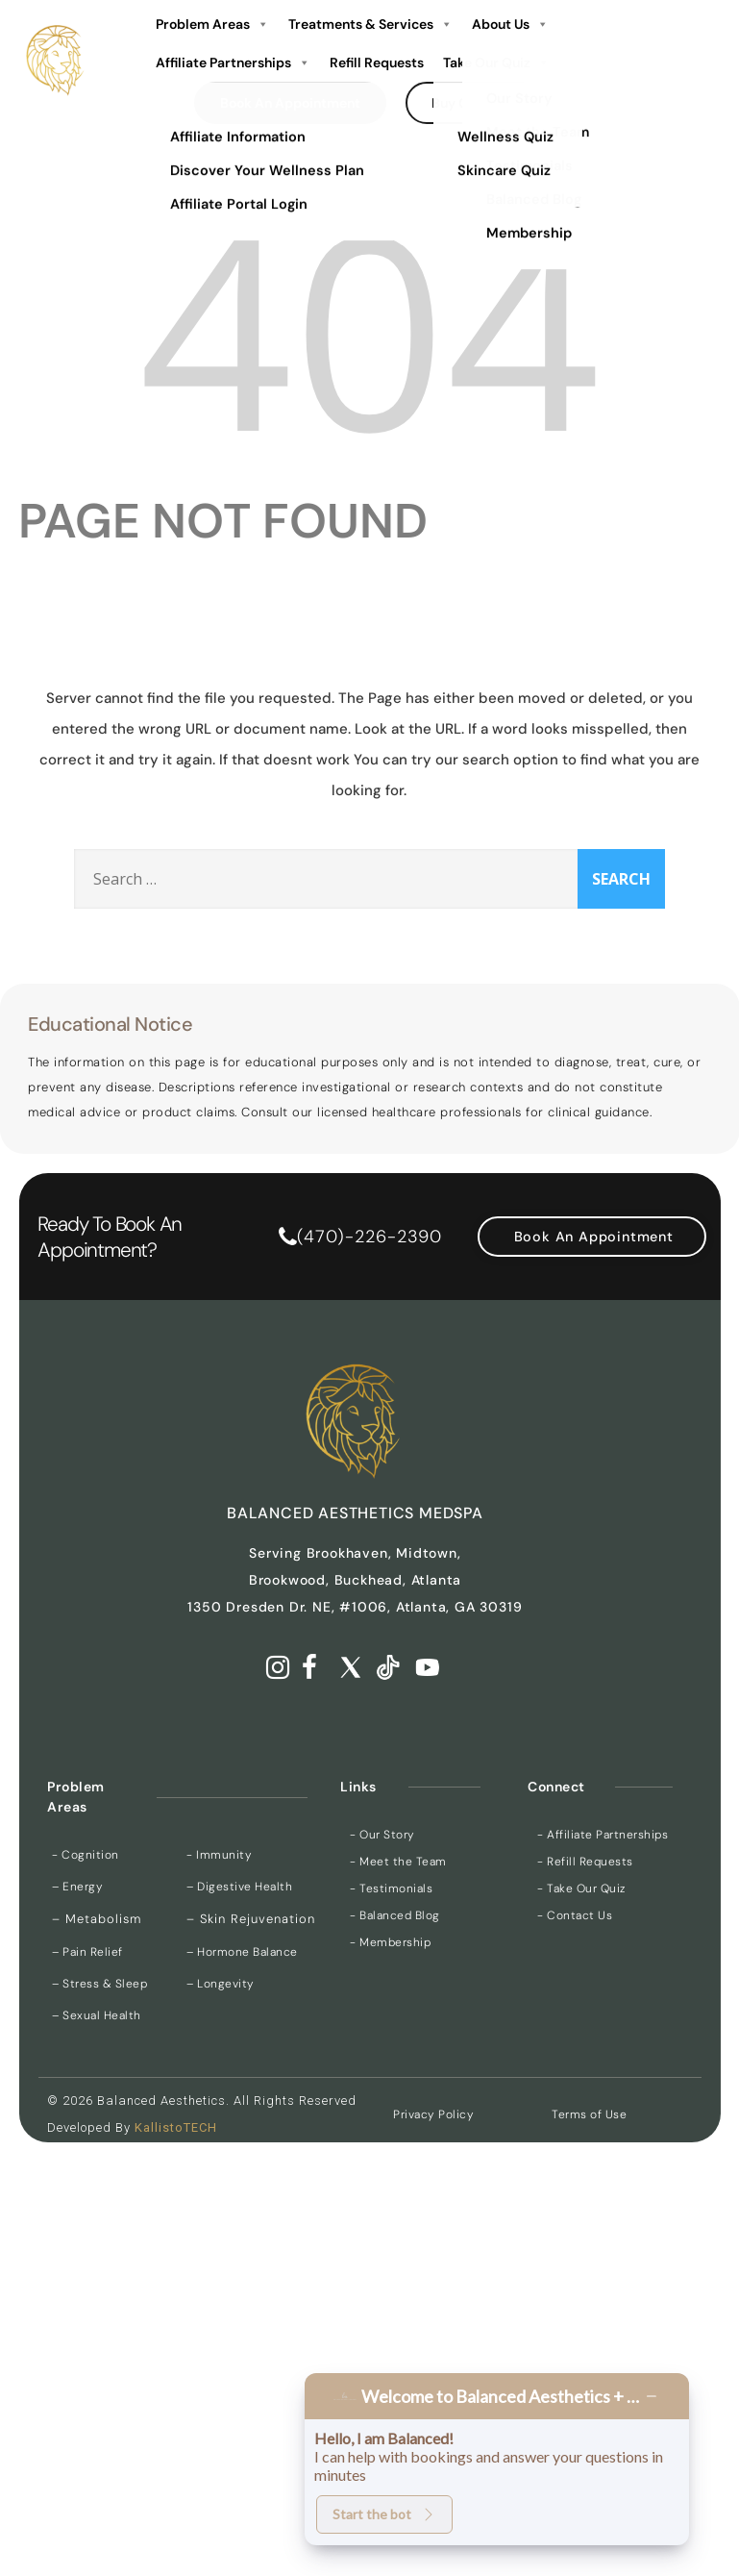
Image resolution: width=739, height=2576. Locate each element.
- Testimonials (391, 1888)
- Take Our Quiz (581, 1888)
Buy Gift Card (474, 103)
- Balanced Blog (395, 1915)
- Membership (390, 1942)
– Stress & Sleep (99, 1983)
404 (369, 326)
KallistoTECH (176, 2127)
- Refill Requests (585, 1861)
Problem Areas (212, 24)
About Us (510, 24)
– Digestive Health (239, 1886)
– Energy (77, 1886)
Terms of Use (589, 2114)
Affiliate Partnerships (233, 62)
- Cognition (85, 1855)
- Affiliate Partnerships (602, 1834)
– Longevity (220, 1983)
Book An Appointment (290, 103)
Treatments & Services (370, 24)
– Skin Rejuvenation (250, 1919)
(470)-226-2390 (369, 1236)
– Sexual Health (96, 2015)
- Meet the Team (398, 1861)
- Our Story (382, 1834)
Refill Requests (377, 62)
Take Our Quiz (496, 62)
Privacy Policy (433, 2114)
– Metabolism (96, 1919)
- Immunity (219, 1855)
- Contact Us (574, 1915)
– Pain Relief (87, 1952)
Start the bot (384, 2514)
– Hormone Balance (242, 1952)
